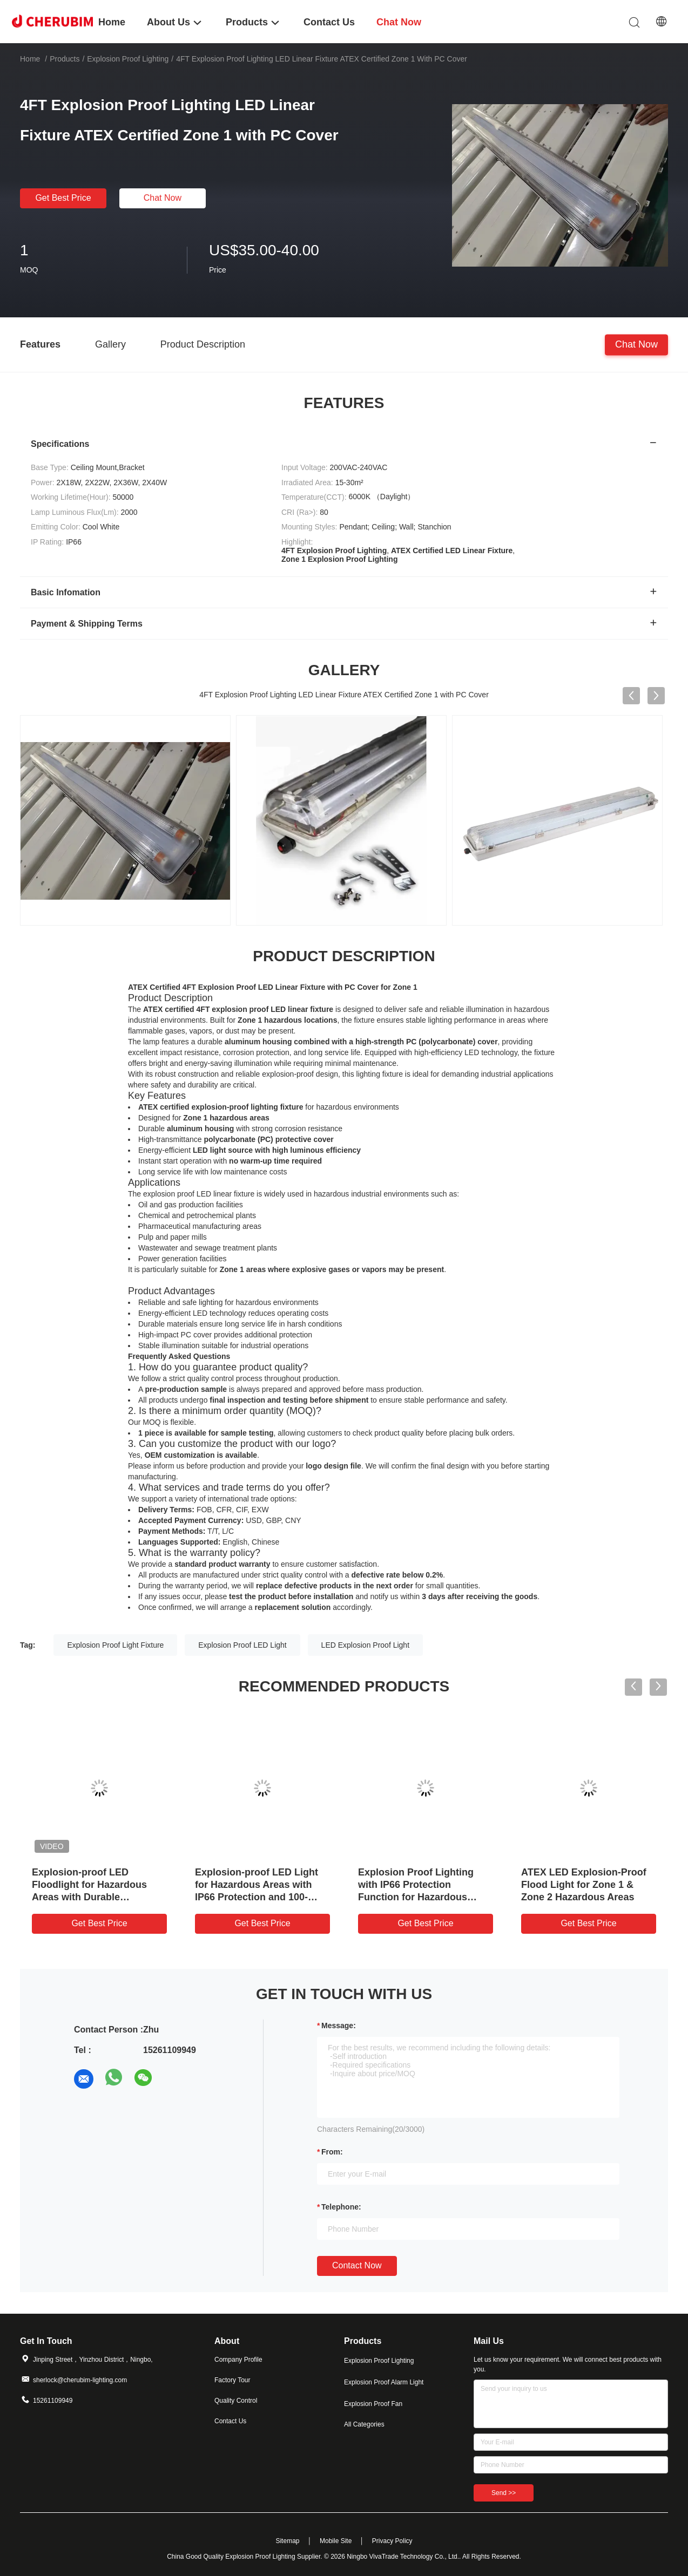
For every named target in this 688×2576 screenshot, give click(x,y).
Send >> (503, 2493)
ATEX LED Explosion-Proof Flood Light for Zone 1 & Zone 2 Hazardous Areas (583, 1884)
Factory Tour (232, 2380)
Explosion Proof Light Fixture (115, 1645)
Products (64, 59)
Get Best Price (63, 197)
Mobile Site (336, 2541)
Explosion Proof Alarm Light (383, 2382)
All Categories (364, 2424)
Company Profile (238, 2359)
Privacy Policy (392, 2541)
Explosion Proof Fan (373, 2404)
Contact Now (357, 2265)
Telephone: (341, 2207)
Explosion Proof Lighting (127, 59)
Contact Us (230, 2421)
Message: (338, 2025)
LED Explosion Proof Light (365, 1645)
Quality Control (235, 2400)
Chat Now (162, 197)
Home (30, 59)
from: (332, 2151)
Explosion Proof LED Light (242, 1645)
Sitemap (287, 2541)
